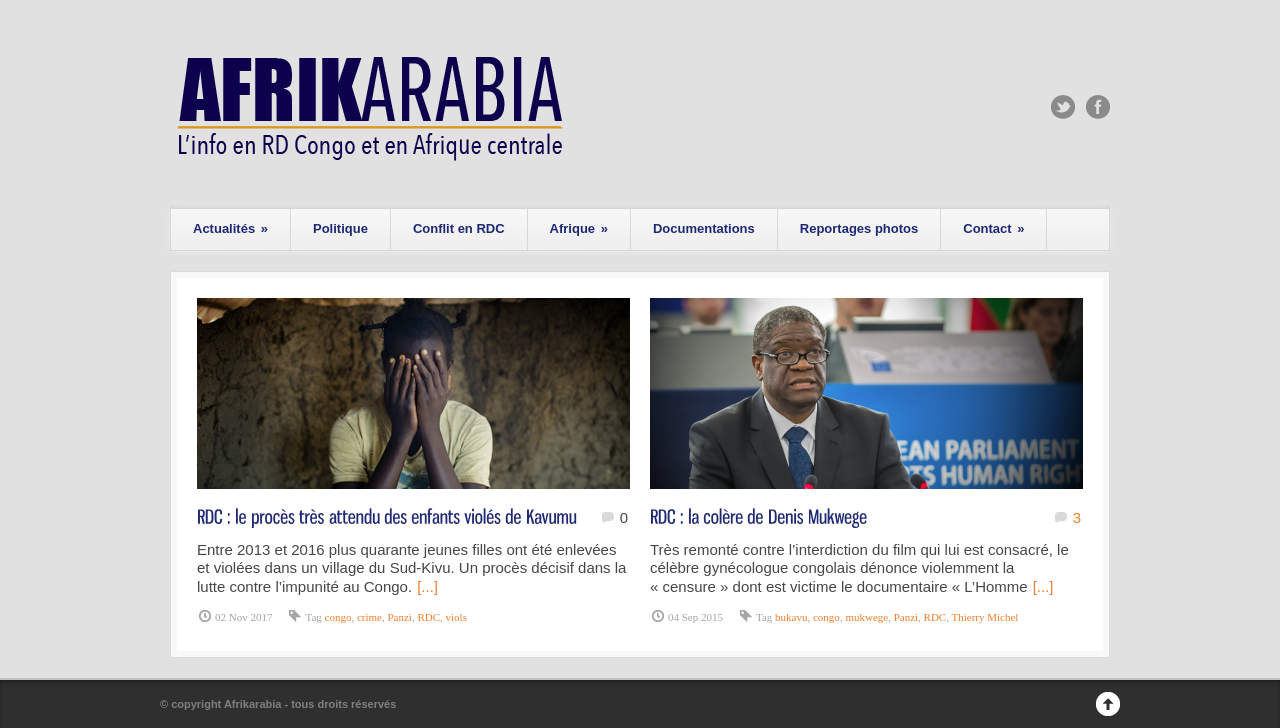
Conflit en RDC (459, 228)
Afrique (579, 228)
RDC (428, 617)
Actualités (230, 228)
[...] (427, 586)
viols (456, 617)
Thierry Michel (985, 617)
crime (369, 617)
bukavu (791, 617)
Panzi (399, 617)
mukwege (866, 617)
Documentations (704, 228)
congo (338, 617)
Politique (340, 228)
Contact (993, 228)
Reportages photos (859, 228)
